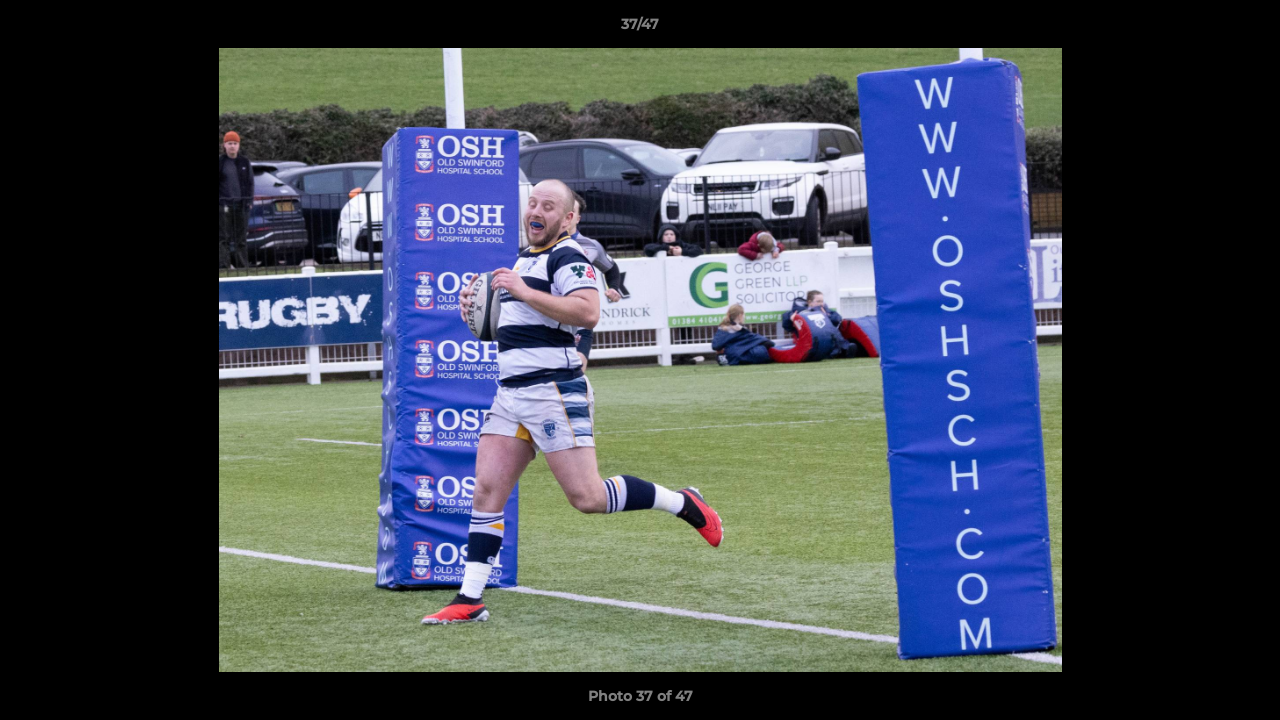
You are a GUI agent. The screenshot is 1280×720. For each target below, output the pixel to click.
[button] (1244, 29)
